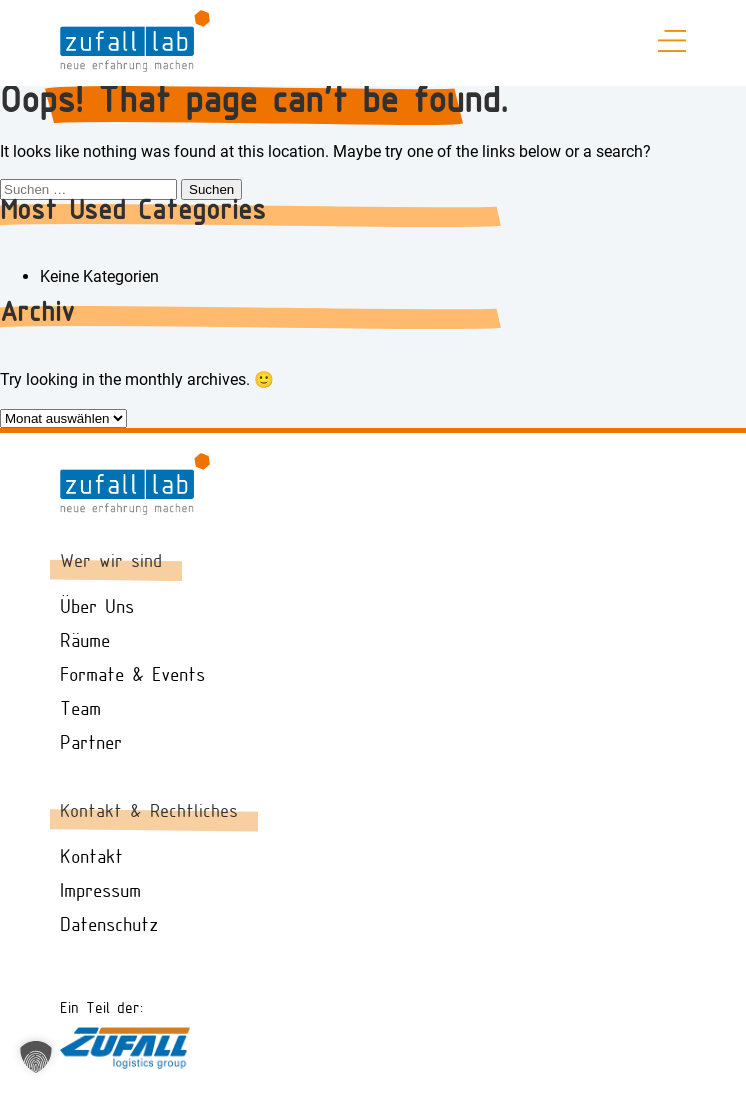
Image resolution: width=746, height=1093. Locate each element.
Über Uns (97, 608)
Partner (91, 744)
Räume (85, 642)
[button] (36, 1057)
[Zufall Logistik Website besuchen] (125, 1063)
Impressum (100, 892)
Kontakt (91, 858)
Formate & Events (132, 676)
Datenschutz (109, 926)
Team (80, 710)
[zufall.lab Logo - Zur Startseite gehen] (135, 66)
